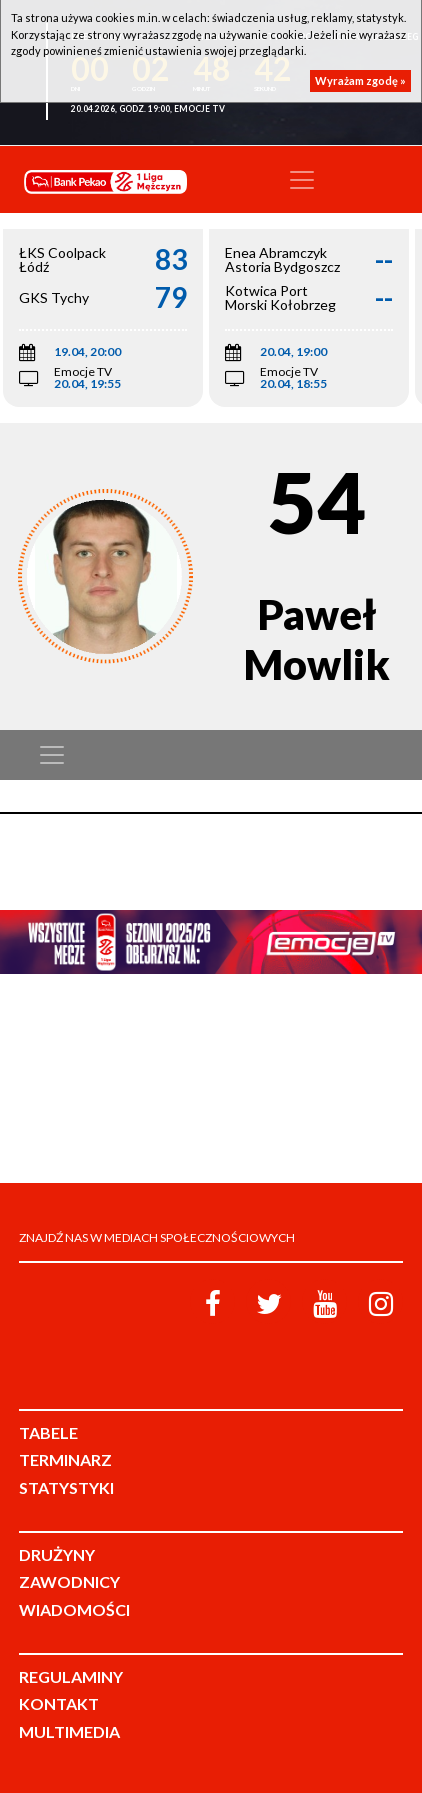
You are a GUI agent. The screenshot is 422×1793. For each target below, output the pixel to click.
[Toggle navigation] (302, 180)
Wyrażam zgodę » (360, 80)
